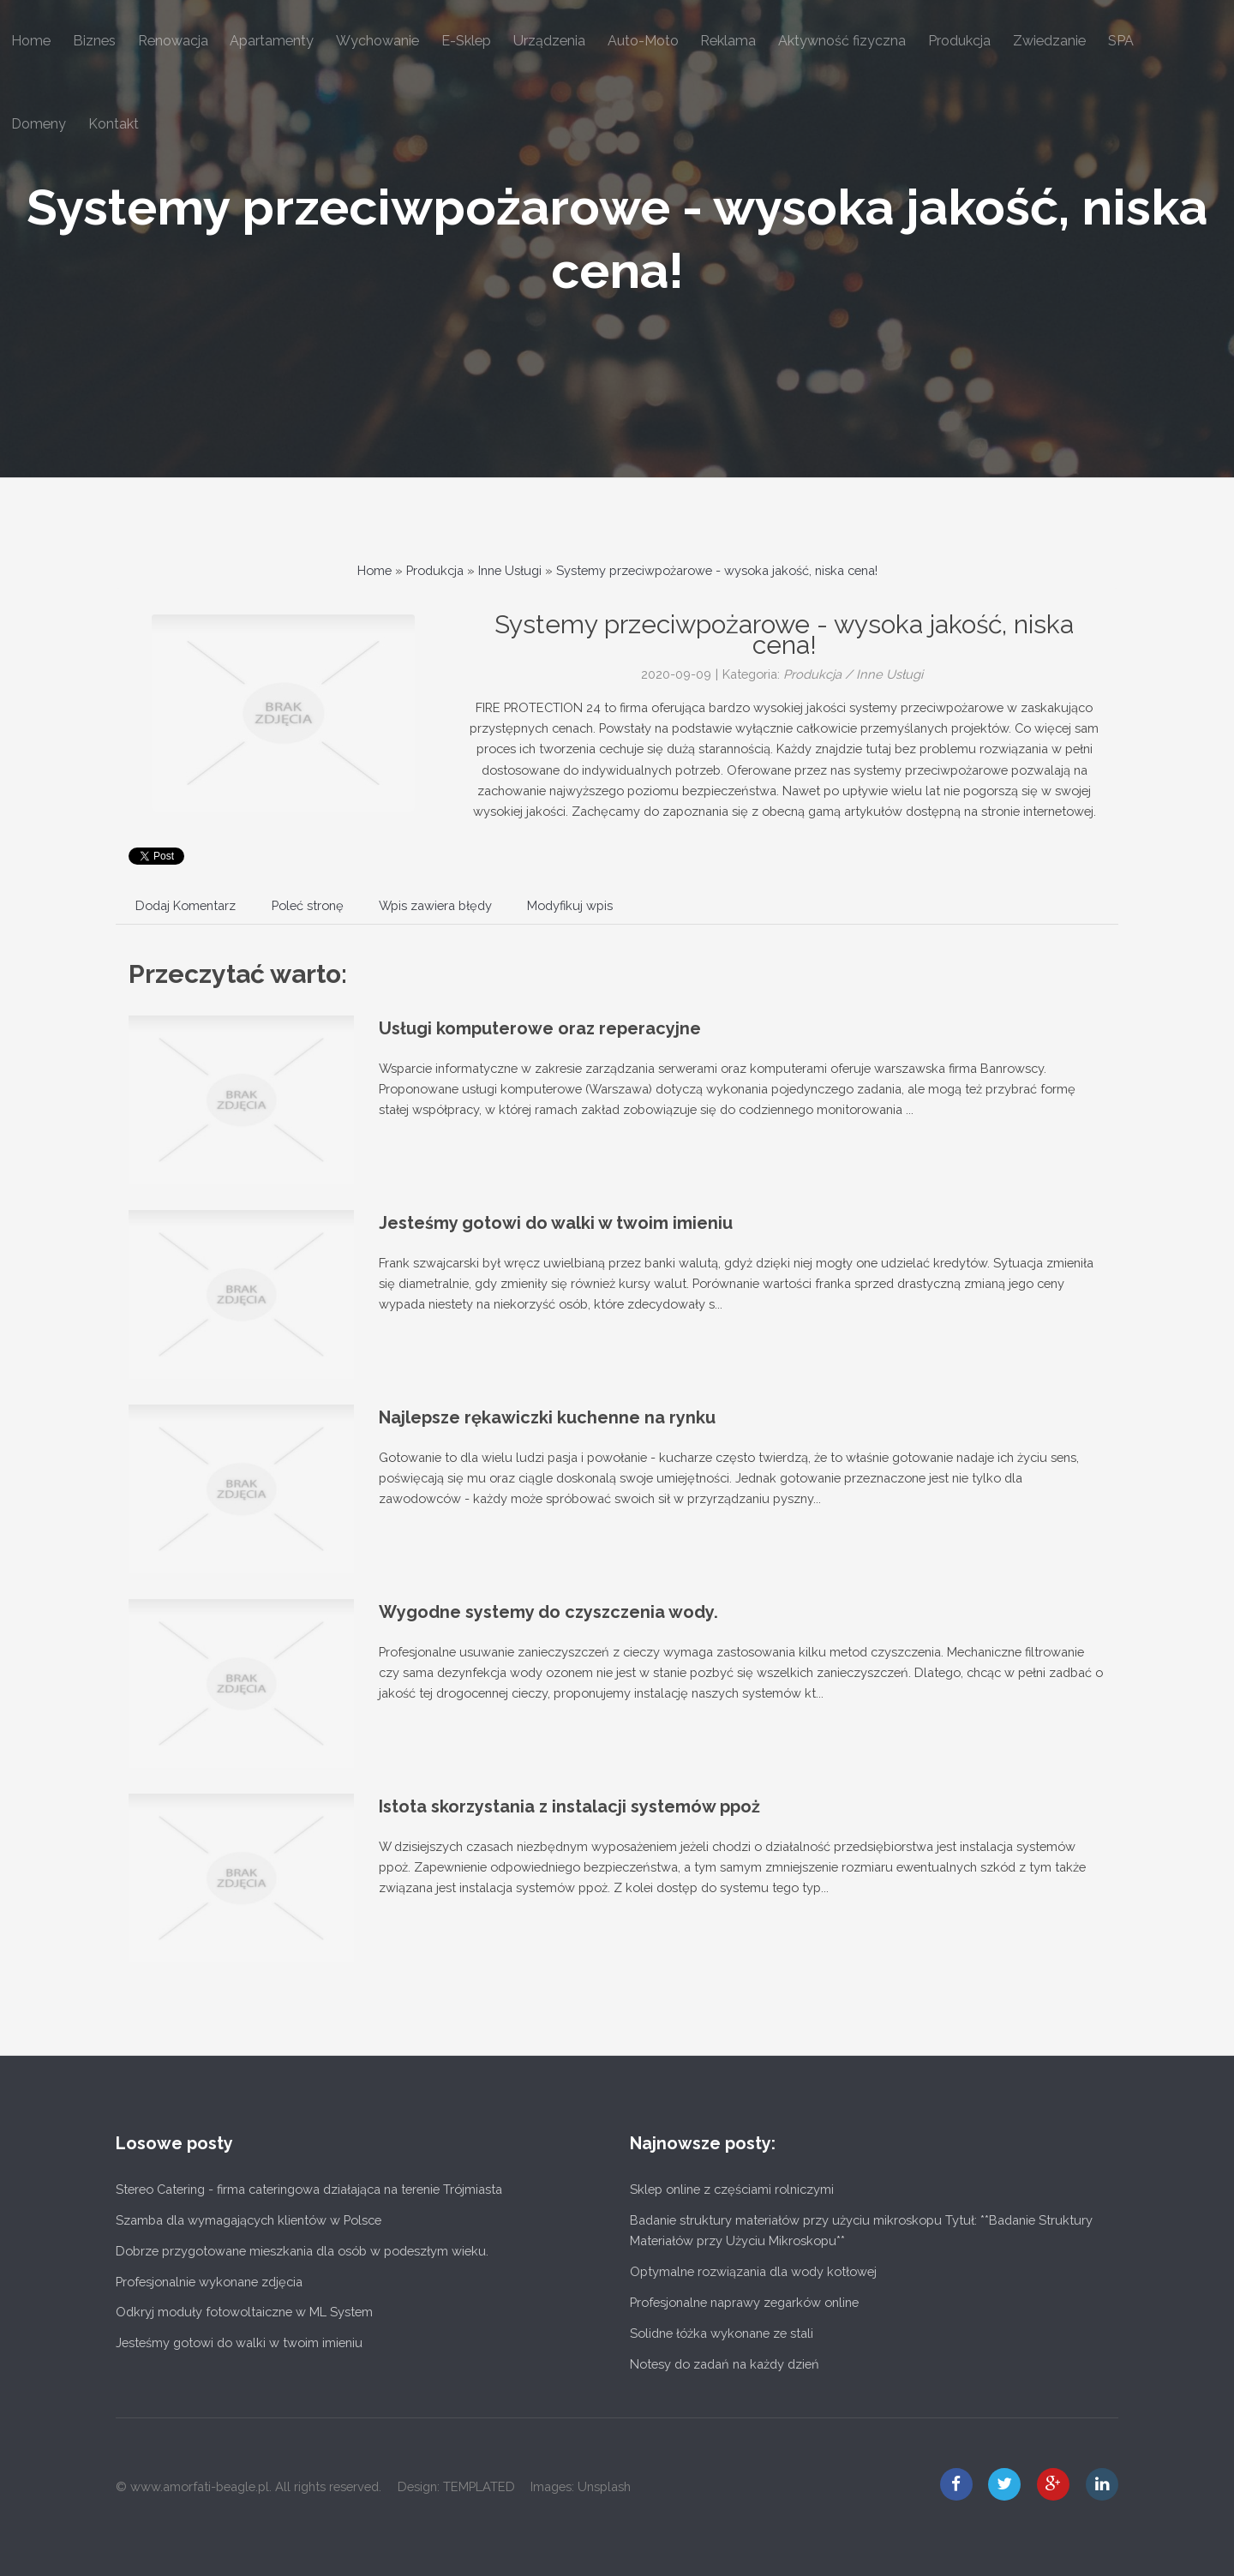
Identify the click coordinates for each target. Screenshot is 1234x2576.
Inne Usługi (510, 570)
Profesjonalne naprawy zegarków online (744, 2302)
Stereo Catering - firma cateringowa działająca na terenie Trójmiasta (309, 2189)
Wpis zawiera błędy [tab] (435, 905)
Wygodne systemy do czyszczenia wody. (548, 1612)
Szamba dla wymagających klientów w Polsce (248, 2220)
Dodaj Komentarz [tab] (185, 905)
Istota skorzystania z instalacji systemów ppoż (569, 1806)
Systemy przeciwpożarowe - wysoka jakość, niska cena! (717, 570)
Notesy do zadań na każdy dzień (724, 2364)
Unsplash (604, 2486)
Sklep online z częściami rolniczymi (732, 2189)
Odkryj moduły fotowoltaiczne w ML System (244, 2311)
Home (374, 570)
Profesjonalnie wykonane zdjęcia (209, 2281)
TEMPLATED (479, 2486)
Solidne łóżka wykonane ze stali (721, 2333)
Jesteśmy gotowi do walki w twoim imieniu (556, 1223)
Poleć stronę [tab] (308, 905)
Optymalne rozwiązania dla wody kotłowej (753, 2271)
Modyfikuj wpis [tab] (570, 905)
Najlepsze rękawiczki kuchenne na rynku (547, 1417)
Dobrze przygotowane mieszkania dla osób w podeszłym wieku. (302, 2251)
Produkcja (435, 570)
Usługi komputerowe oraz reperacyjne (540, 1028)
